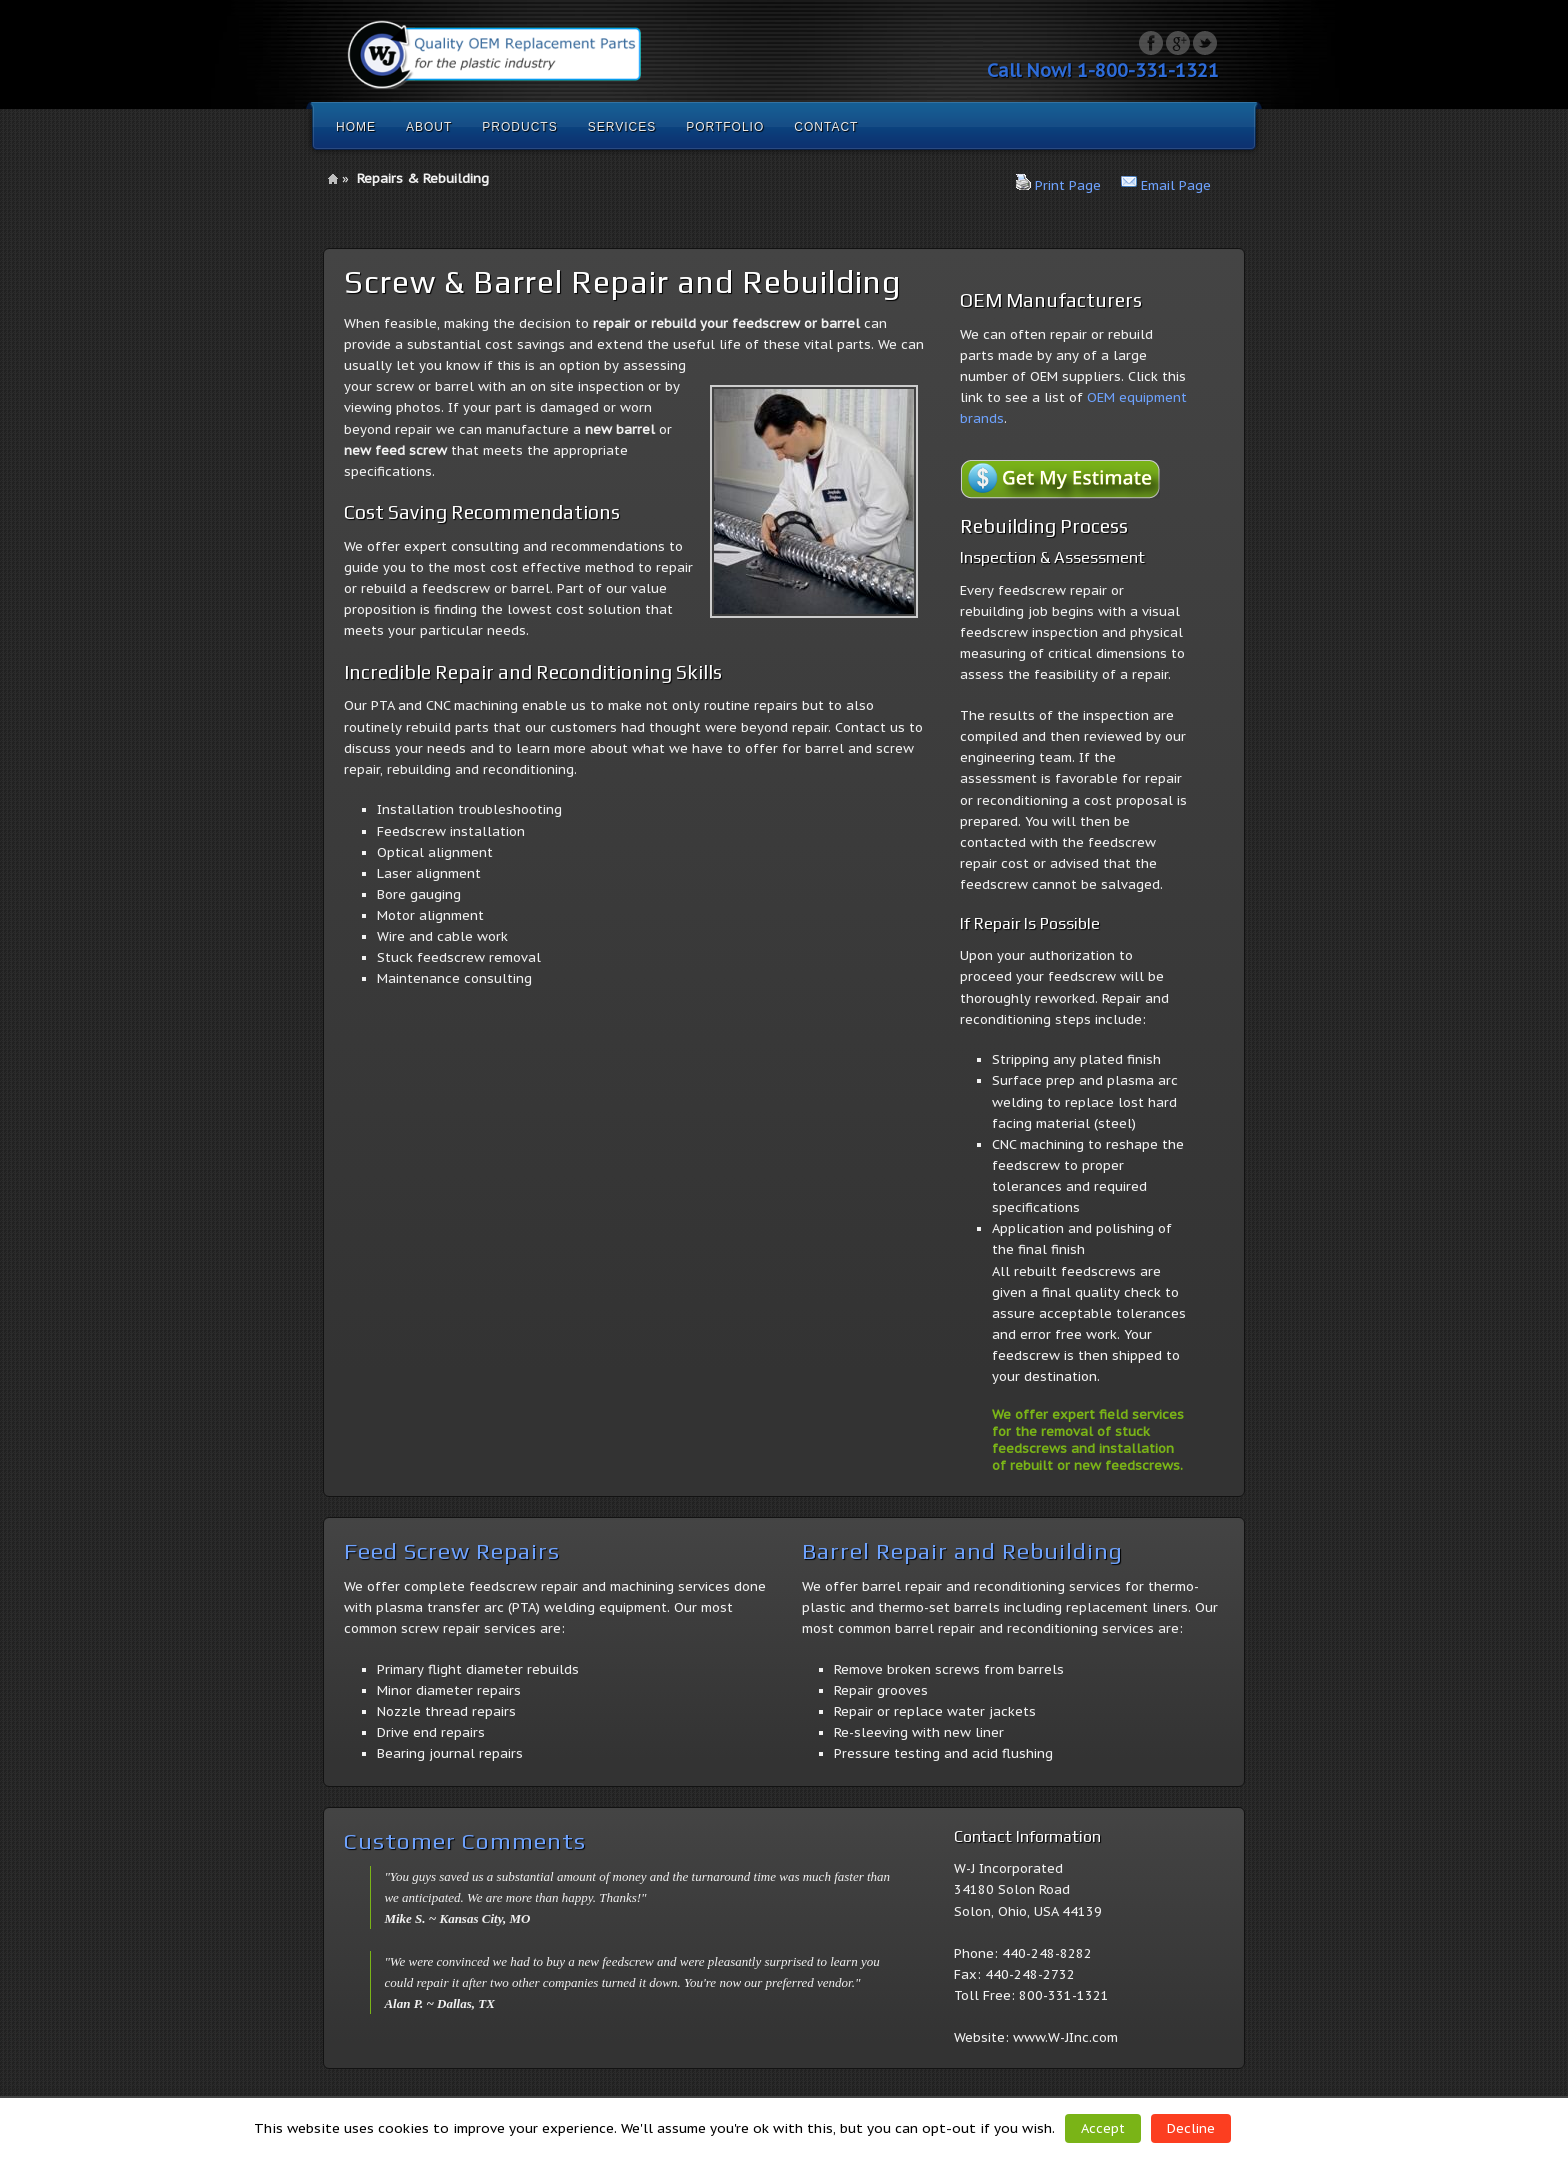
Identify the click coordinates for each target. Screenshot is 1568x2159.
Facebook (1151, 43)
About (429, 127)
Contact (826, 127)
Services (622, 127)
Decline (1191, 2128)
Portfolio (725, 127)
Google (1178, 43)
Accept (1103, 2128)
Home (356, 127)
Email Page (1176, 185)
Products (519, 127)
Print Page (1068, 185)
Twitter (1205, 43)
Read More (1279, 2128)
